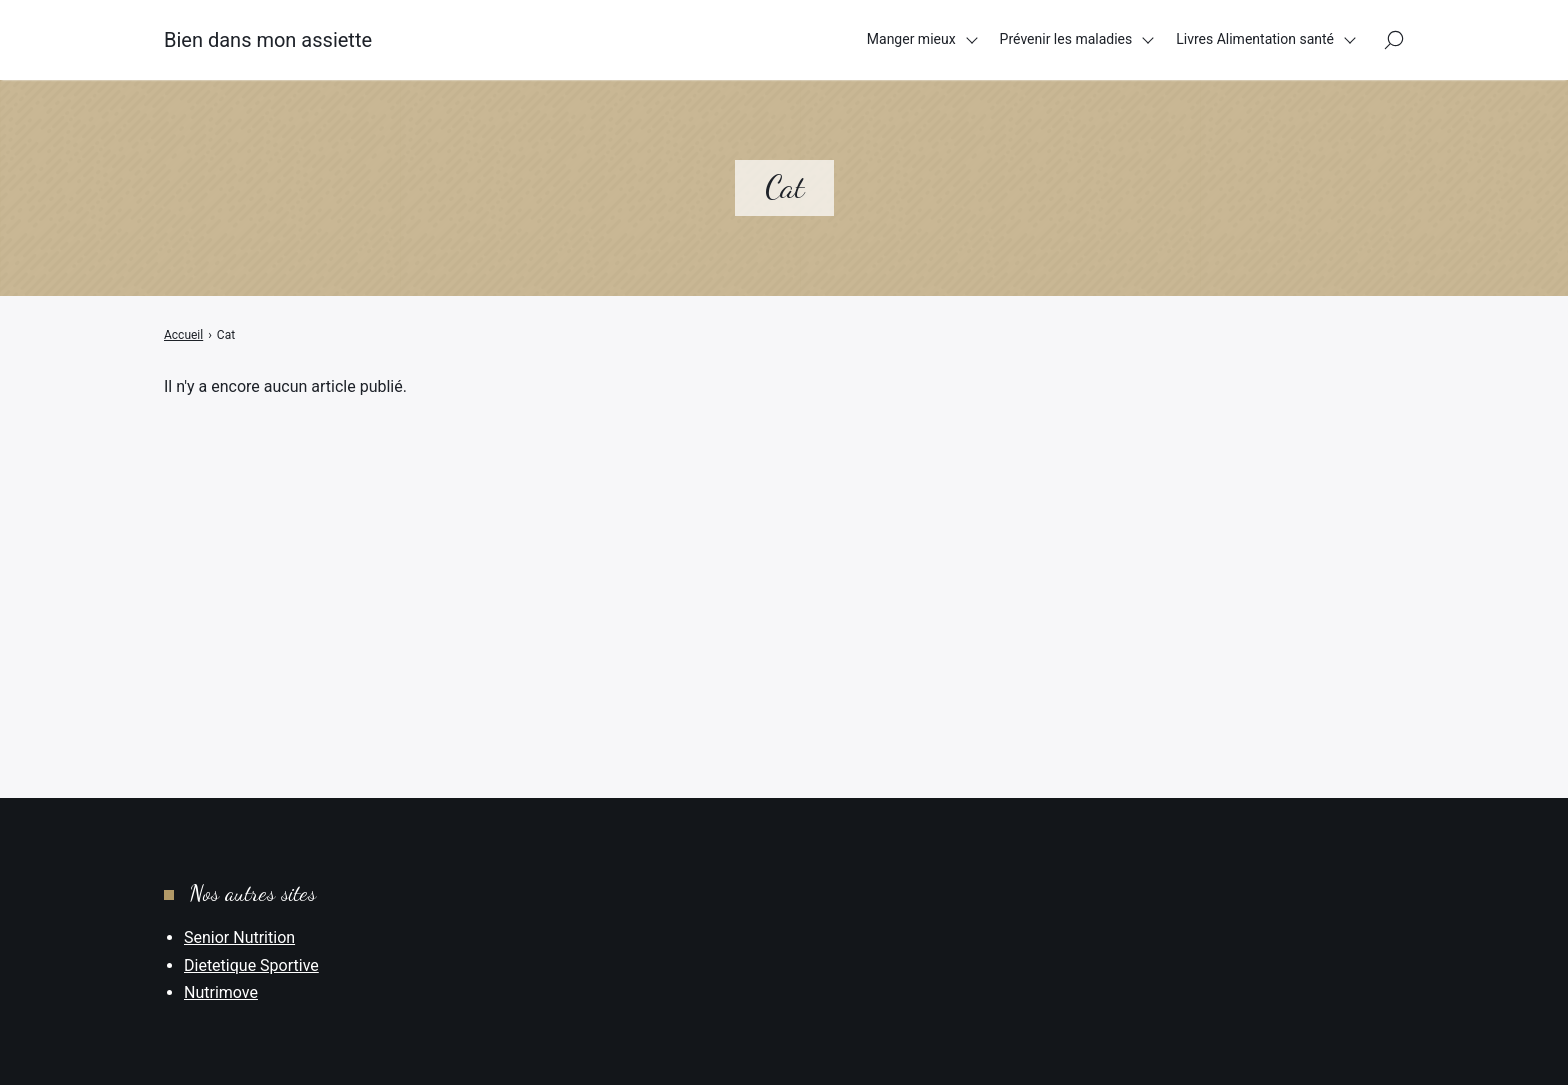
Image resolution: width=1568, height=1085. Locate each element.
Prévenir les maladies (1066, 39)
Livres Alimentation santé (1255, 39)
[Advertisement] (784, 548)
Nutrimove (221, 992)
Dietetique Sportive (251, 965)
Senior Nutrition (239, 937)
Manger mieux (911, 39)
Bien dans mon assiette (268, 40)
